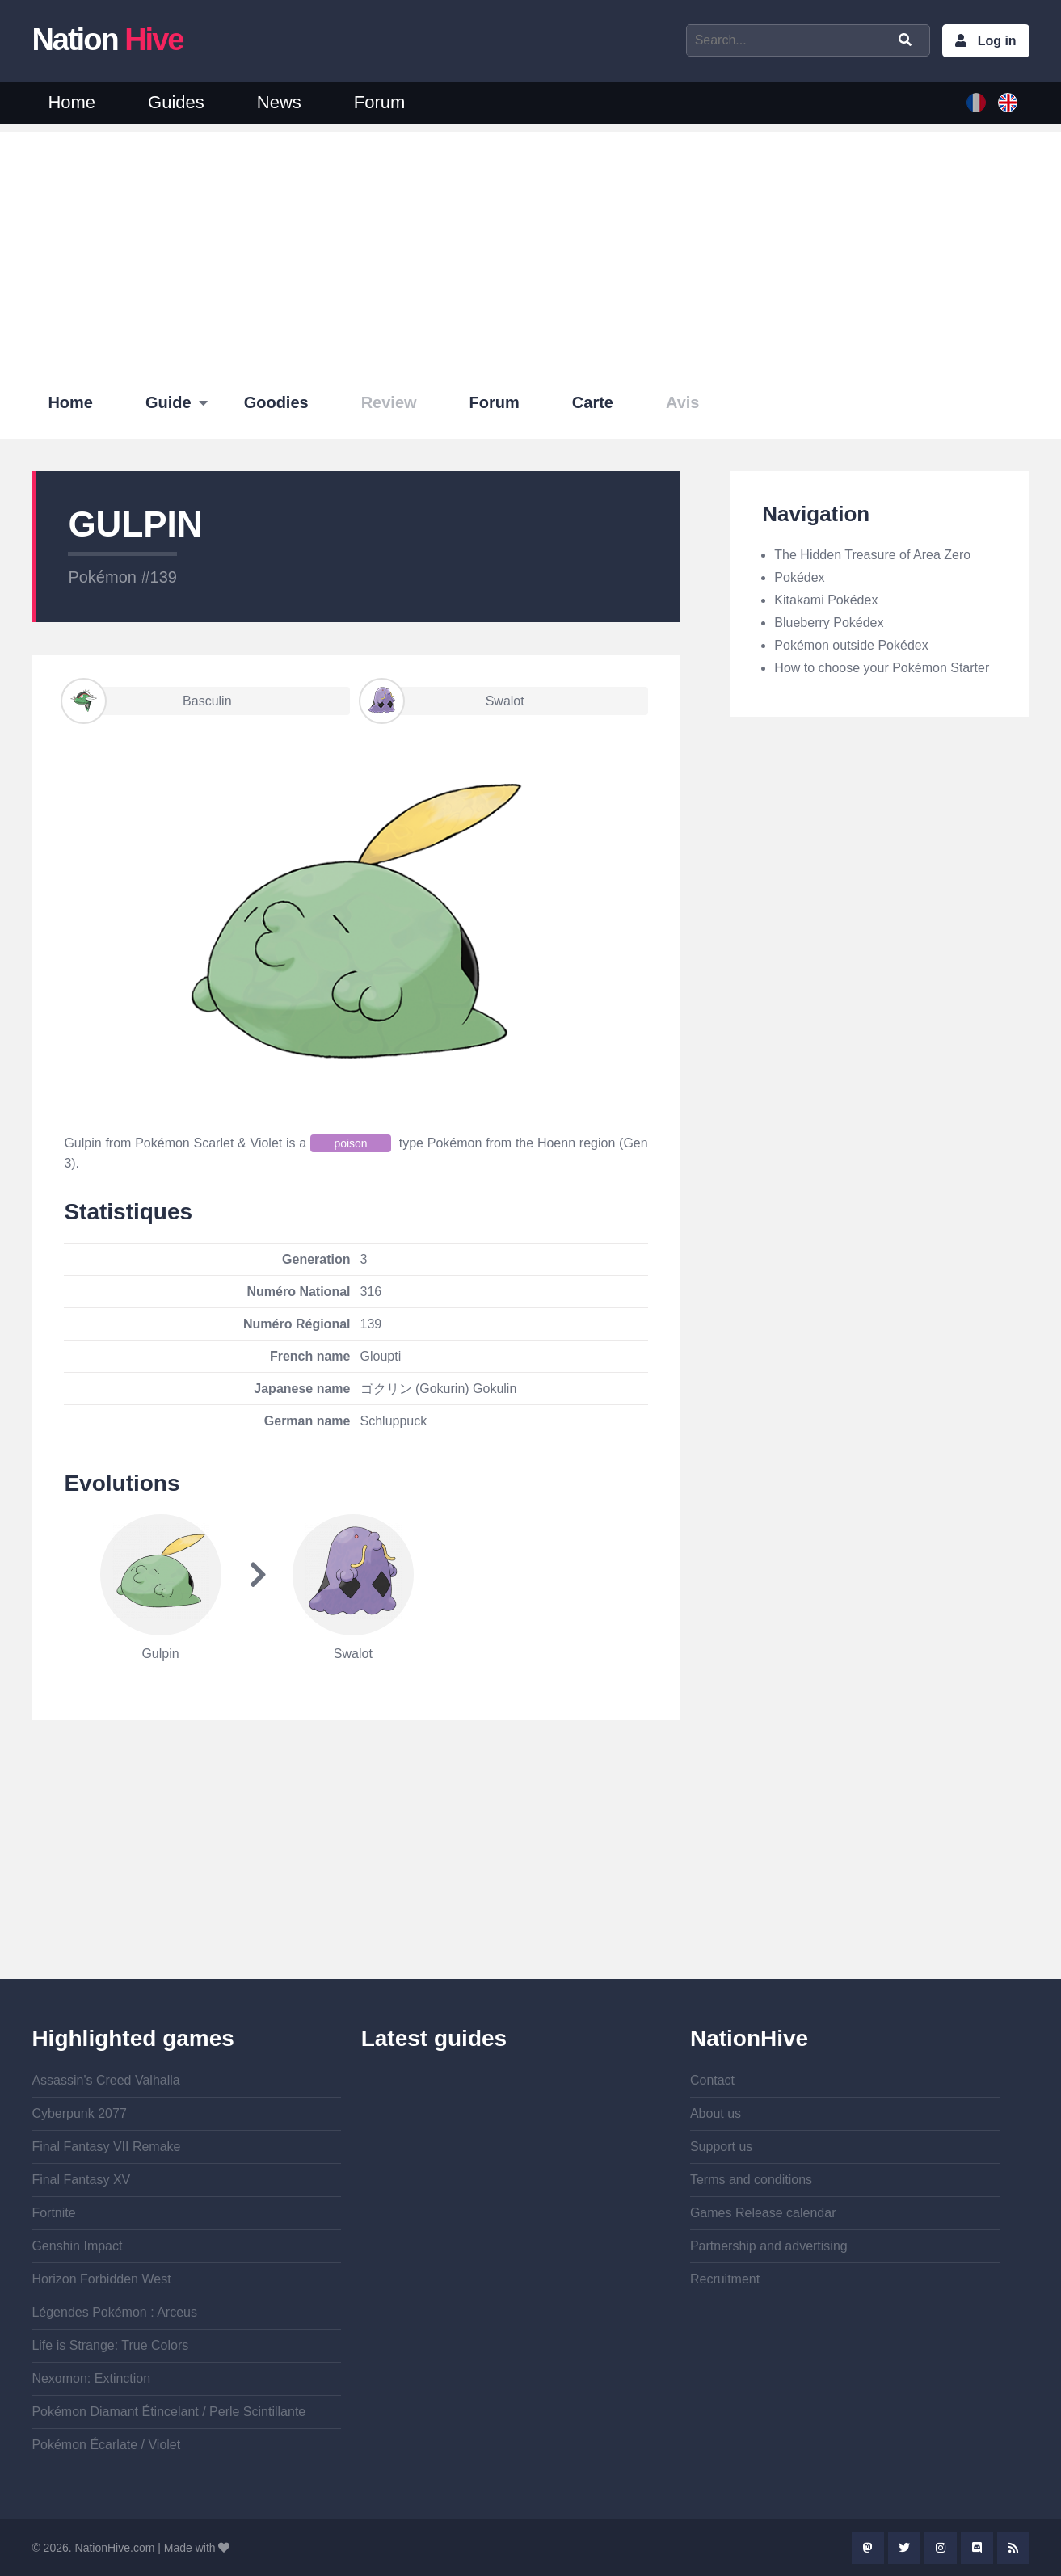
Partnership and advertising (769, 2246)
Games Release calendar (763, 2213)
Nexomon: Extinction (91, 2378)
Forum (380, 102)
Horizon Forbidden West (101, 2279)
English (1007, 102)
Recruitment (725, 2279)
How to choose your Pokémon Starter (881, 668)
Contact (712, 2080)
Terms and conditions (751, 2180)
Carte (592, 402)
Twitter (904, 2548)
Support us (721, 2146)
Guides (176, 102)
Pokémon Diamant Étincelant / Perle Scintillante (168, 2411)
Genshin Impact (77, 2246)
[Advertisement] (531, 245)
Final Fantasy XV (81, 2180)
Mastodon (868, 2548)
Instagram (940, 2548)
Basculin (147, 701)
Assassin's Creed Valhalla (105, 2080)
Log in (997, 41)
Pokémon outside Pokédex (851, 645)
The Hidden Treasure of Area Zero (872, 555)
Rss (1013, 2548)
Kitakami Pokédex (826, 600)
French (976, 102)
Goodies (276, 402)
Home (71, 102)
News (279, 102)
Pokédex (799, 577)
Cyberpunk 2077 (79, 2113)
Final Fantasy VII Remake (106, 2146)
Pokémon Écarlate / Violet (106, 2445)
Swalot (443, 701)
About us (715, 2113)
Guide (168, 402)
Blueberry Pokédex (828, 622)
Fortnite (53, 2213)
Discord (977, 2548)
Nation (107, 40)
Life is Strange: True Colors (110, 2345)
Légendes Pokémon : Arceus (114, 2312)
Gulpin (160, 1654)
